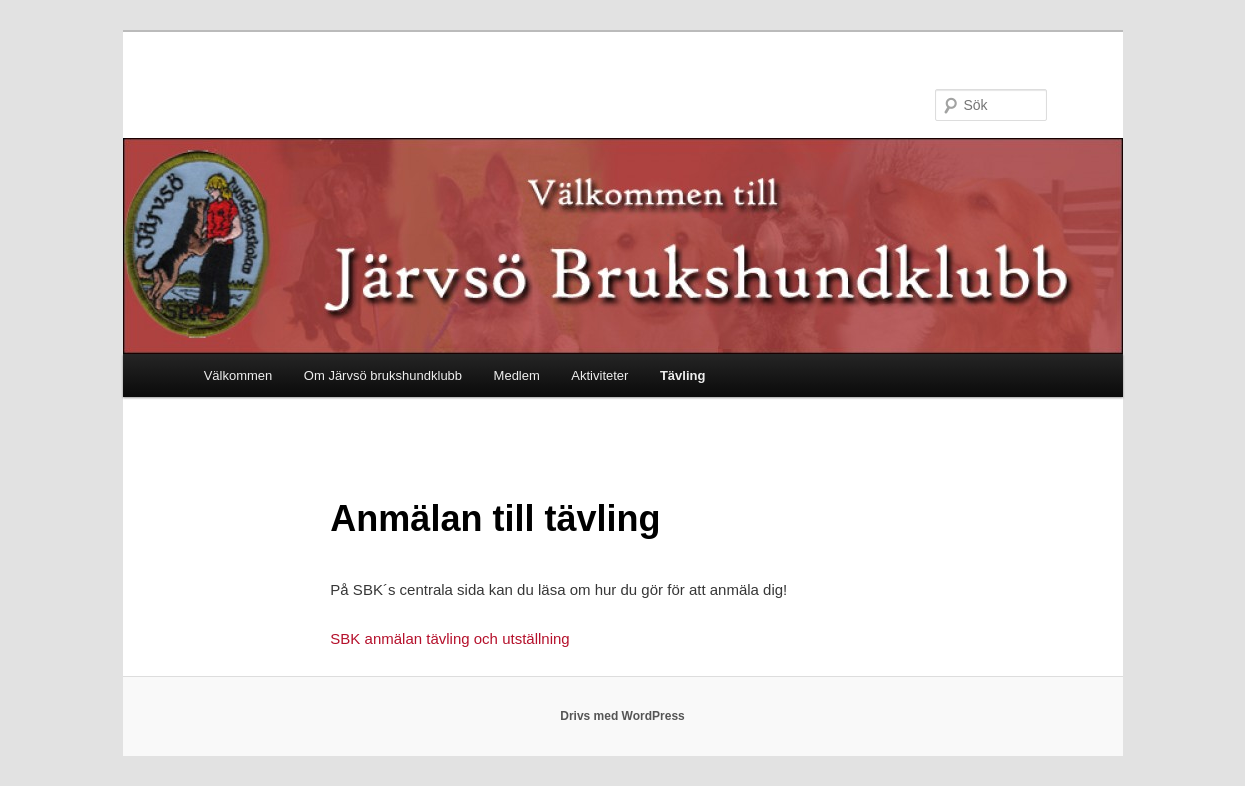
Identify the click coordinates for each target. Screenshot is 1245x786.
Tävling (683, 375)
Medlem (517, 375)
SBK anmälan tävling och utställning (449, 638)
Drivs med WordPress (622, 716)
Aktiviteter (599, 375)
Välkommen (238, 375)
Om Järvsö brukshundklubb (383, 375)
